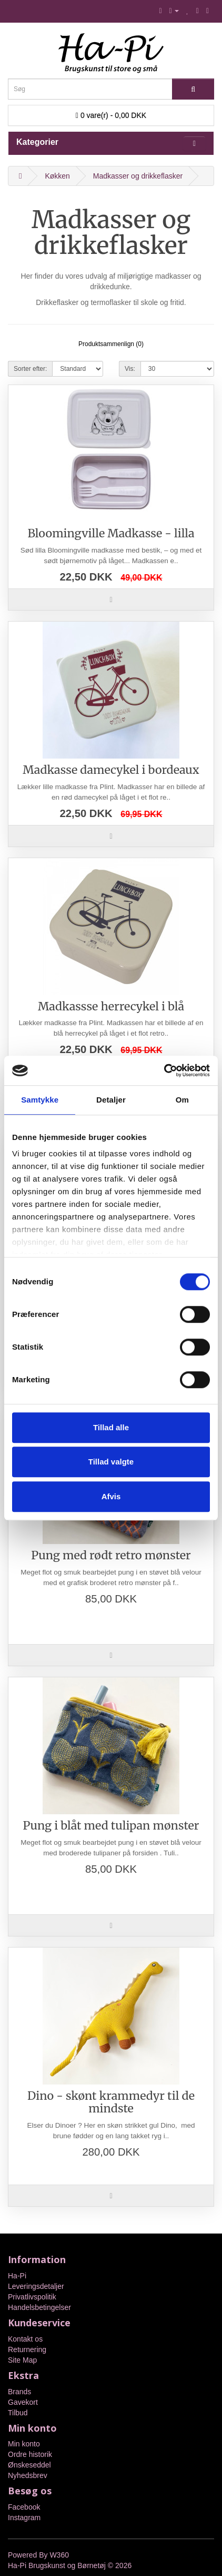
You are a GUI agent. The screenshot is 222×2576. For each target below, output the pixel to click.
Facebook (24, 2507)
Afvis (111, 1496)
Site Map (22, 2360)
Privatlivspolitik (32, 2297)
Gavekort (23, 2402)
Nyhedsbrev (27, 2475)
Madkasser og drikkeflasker (138, 176)
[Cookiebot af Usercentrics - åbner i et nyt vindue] (164, 1070)
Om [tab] (182, 1099)
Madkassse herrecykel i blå (111, 1006)
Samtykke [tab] (39, 1099)
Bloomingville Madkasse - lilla (110, 533)
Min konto (24, 2444)
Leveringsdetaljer (36, 2286)
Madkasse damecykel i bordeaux (111, 770)
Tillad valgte (111, 1461)
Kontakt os (25, 2339)
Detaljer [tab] (111, 1099)
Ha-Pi (17, 2276)
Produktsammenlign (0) (111, 344)
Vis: (130, 368)
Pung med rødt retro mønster (110, 1555)
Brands (19, 2391)
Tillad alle (111, 1427)
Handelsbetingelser (39, 2307)
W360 (59, 2555)
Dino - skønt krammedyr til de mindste (111, 2102)
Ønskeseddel (29, 2465)
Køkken (57, 176)
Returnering (27, 2349)
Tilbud (18, 2412)
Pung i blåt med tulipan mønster (111, 1825)
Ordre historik (30, 2454)
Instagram (24, 2517)
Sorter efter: (30, 368)
